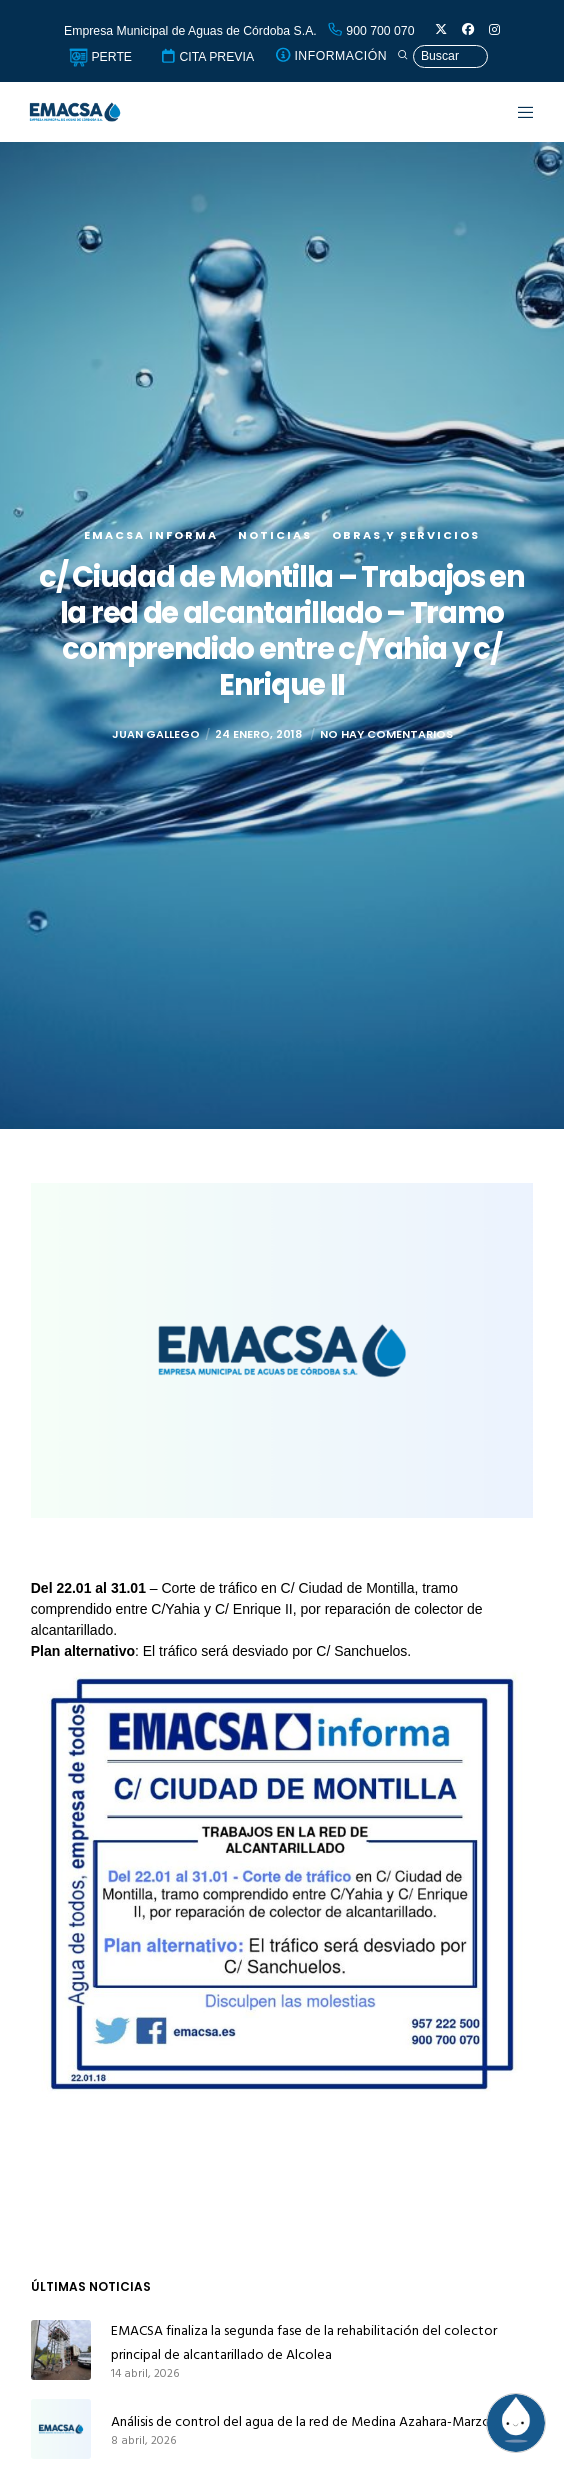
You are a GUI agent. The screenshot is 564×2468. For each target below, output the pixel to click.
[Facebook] (468, 30)
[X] (441, 30)
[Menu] (515, 112)
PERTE (100, 57)
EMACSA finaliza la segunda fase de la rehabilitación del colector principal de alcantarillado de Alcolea (304, 2342)
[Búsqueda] (442, 56)
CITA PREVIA (207, 57)
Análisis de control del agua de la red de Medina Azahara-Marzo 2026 (317, 2421)
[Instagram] (494, 30)
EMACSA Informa (151, 535)
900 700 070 (371, 31)
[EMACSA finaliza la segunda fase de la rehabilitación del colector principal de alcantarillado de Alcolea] (61, 2350)
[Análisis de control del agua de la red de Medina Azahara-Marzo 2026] (61, 2429)
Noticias (275, 535)
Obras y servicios (406, 535)
